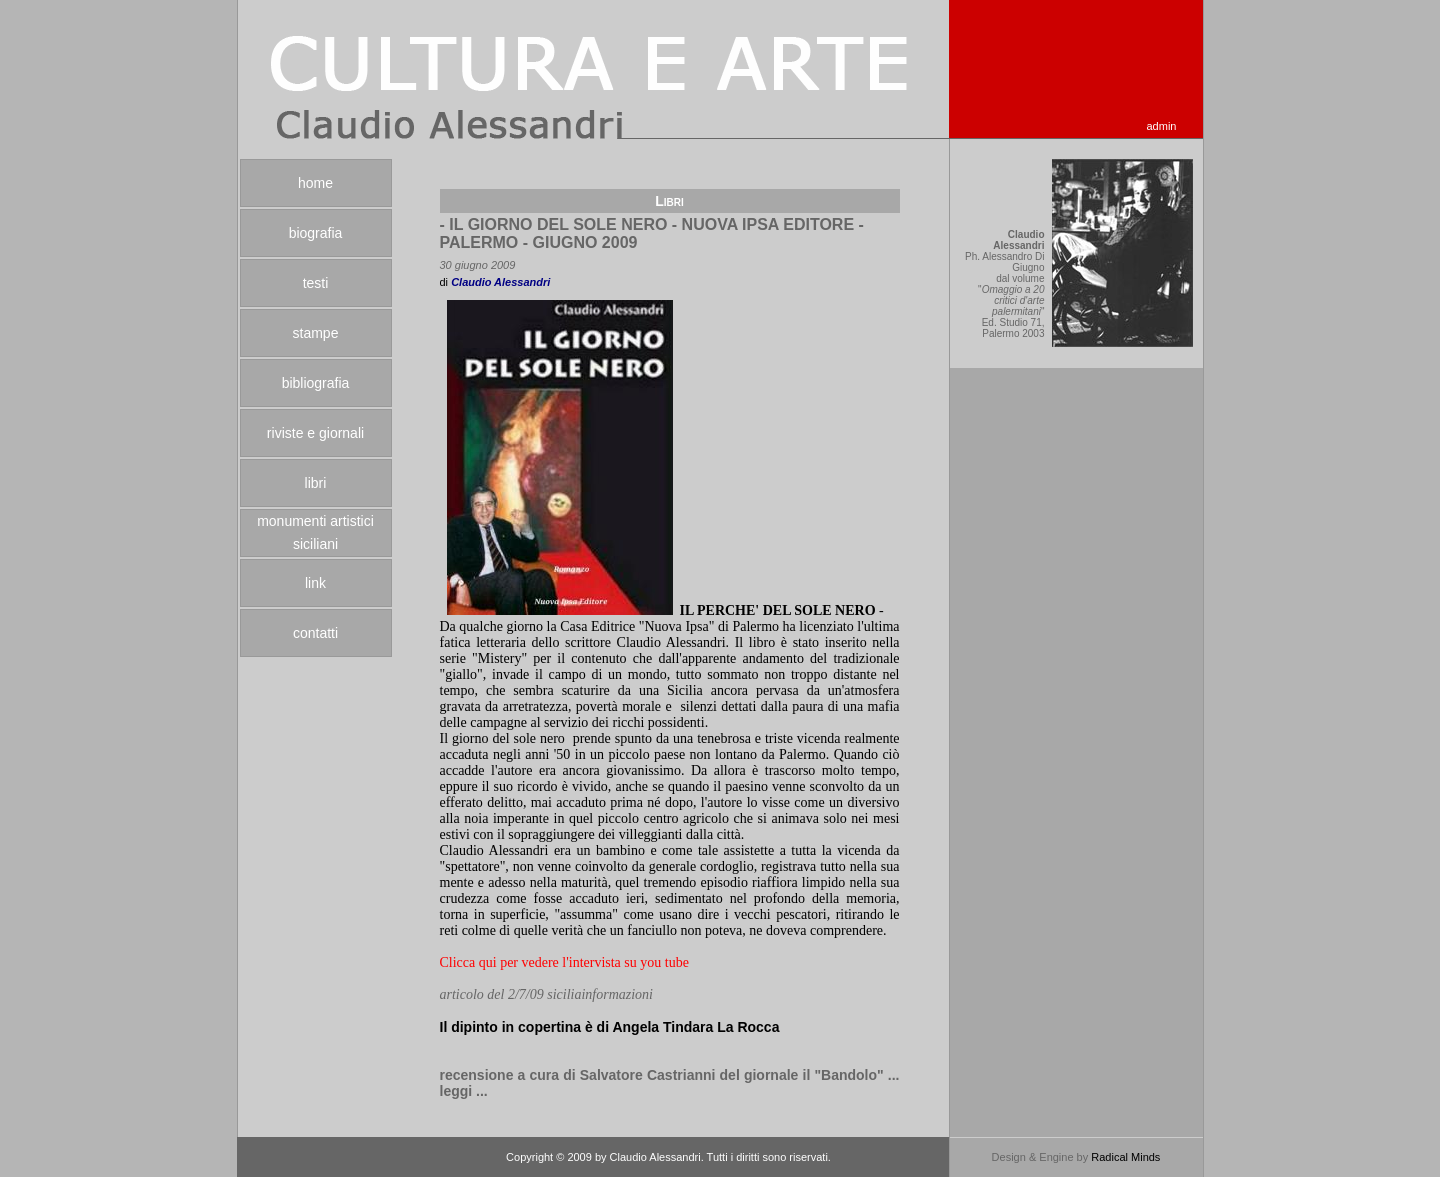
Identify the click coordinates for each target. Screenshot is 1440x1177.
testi (316, 283)
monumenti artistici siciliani (315, 532)
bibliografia (316, 383)
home (315, 183)
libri (316, 483)
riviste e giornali (315, 433)
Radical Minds (1125, 1157)
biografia (316, 233)
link (315, 583)
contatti (315, 633)
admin (1162, 126)
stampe (316, 333)
